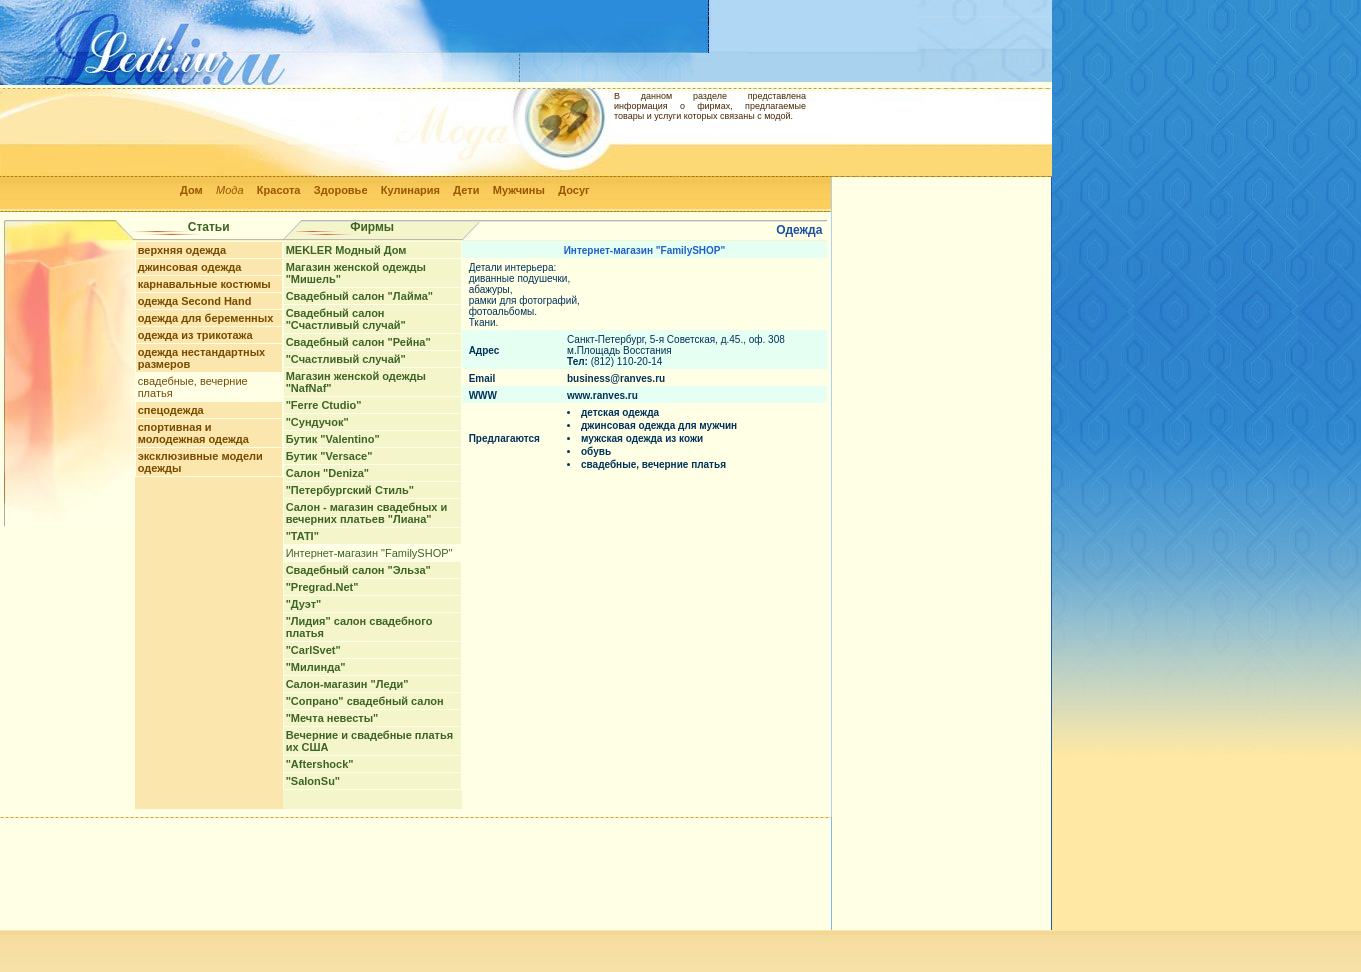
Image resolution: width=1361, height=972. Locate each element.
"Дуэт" (304, 604)
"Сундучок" (317, 422)
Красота (279, 190)
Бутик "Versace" (329, 456)
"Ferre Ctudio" (324, 405)
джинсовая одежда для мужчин (659, 425)
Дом (191, 190)
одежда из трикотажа (195, 335)
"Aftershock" (320, 764)
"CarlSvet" (313, 650)
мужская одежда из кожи (642, 438)
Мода (229, 190)
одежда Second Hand (195, 301)
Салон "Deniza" (327, 473)
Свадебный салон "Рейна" (358, 342)
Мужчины (519, 190)
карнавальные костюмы (204, 284)
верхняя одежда (182, 250)
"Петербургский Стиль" (350, 490)
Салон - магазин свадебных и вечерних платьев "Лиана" (367, 513)
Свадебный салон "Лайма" (359, 296)
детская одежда (620, 412)
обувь (596, 451)
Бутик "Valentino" (333, 439)
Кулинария (410, 190)
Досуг (573, 190)
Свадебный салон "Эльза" (358, 570)
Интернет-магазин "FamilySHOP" (369, 553)
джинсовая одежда (190, 267)
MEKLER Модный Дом (346, 250)
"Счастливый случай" (346, 359)
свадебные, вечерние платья (653, 464)
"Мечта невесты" (332, 718)
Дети (466, 190)
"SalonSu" (313, 781)
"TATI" (302, 536)
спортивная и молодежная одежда (193, 433)
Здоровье (341, 190)
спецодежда (171, 410)
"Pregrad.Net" (322, 587)
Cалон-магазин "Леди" (347, 684)
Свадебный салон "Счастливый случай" (346, 319)
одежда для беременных (206, 318)
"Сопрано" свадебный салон (365, 701)
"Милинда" (316, 667)
